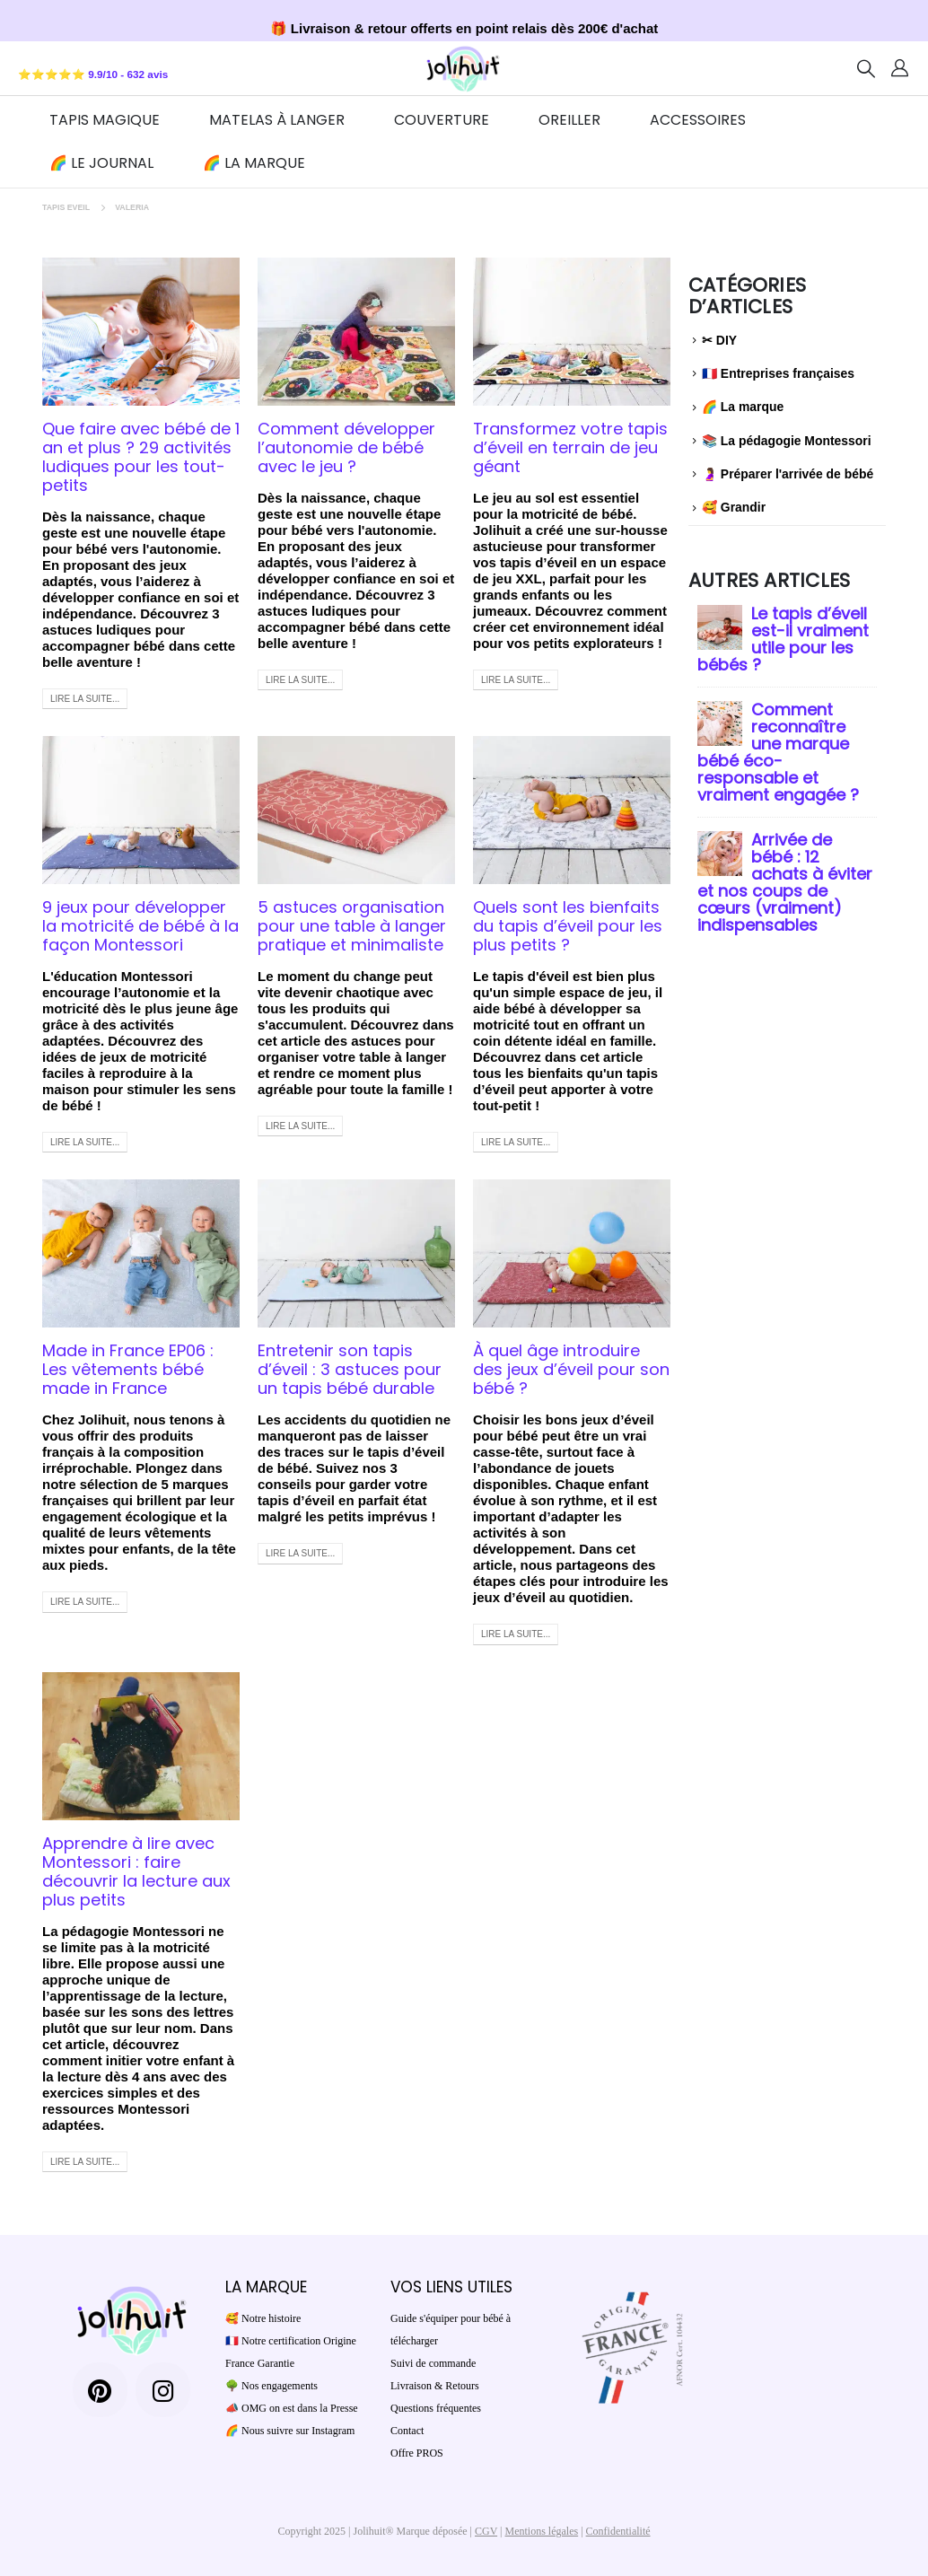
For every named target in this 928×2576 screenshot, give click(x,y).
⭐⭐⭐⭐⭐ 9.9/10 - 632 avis (93, 74)
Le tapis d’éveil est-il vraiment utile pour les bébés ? (783, 639)
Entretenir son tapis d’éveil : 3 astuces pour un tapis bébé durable (350, 1369)
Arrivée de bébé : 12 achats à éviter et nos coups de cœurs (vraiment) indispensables (784, 882)
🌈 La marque (254, 163)
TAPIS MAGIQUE (104, 120)
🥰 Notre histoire (263, 2318)
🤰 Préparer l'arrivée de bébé (787, 474)
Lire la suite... (84, 699)
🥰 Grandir (734, 507)
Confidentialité (618, 2531)
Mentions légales (542, 2531)
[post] (719, 625)
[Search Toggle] (866, 68)
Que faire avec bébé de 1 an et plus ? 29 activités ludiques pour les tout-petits (141, 456)
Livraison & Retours (434, 2385)
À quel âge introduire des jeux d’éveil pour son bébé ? (571, 1369)
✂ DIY (719, 340)
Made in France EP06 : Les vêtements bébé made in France (128, 1369)
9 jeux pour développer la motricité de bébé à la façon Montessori (140, 926)
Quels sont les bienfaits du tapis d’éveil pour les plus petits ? (567, 926)
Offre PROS (416, 2453)
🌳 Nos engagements (271, 2385)
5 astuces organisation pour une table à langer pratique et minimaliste (352, 926)
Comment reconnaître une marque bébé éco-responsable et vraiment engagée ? (778, 752)
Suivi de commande (433, 2363)
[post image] (141, 332)
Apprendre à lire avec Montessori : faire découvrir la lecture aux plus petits (136, 1871)
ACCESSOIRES (698, 120)
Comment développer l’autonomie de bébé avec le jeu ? (346, 447)
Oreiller (569, 120)
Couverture (441, 120)
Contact (407, 2430)
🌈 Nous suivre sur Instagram (290, 2430)
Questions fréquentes (435, 2408)
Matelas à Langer (277, 120)
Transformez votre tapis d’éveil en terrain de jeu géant (570, 447)
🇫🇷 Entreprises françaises (778, 373)
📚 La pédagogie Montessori (786, 441)
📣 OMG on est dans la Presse (291, 2408)
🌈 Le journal (101, 163)
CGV (486, 2531)
